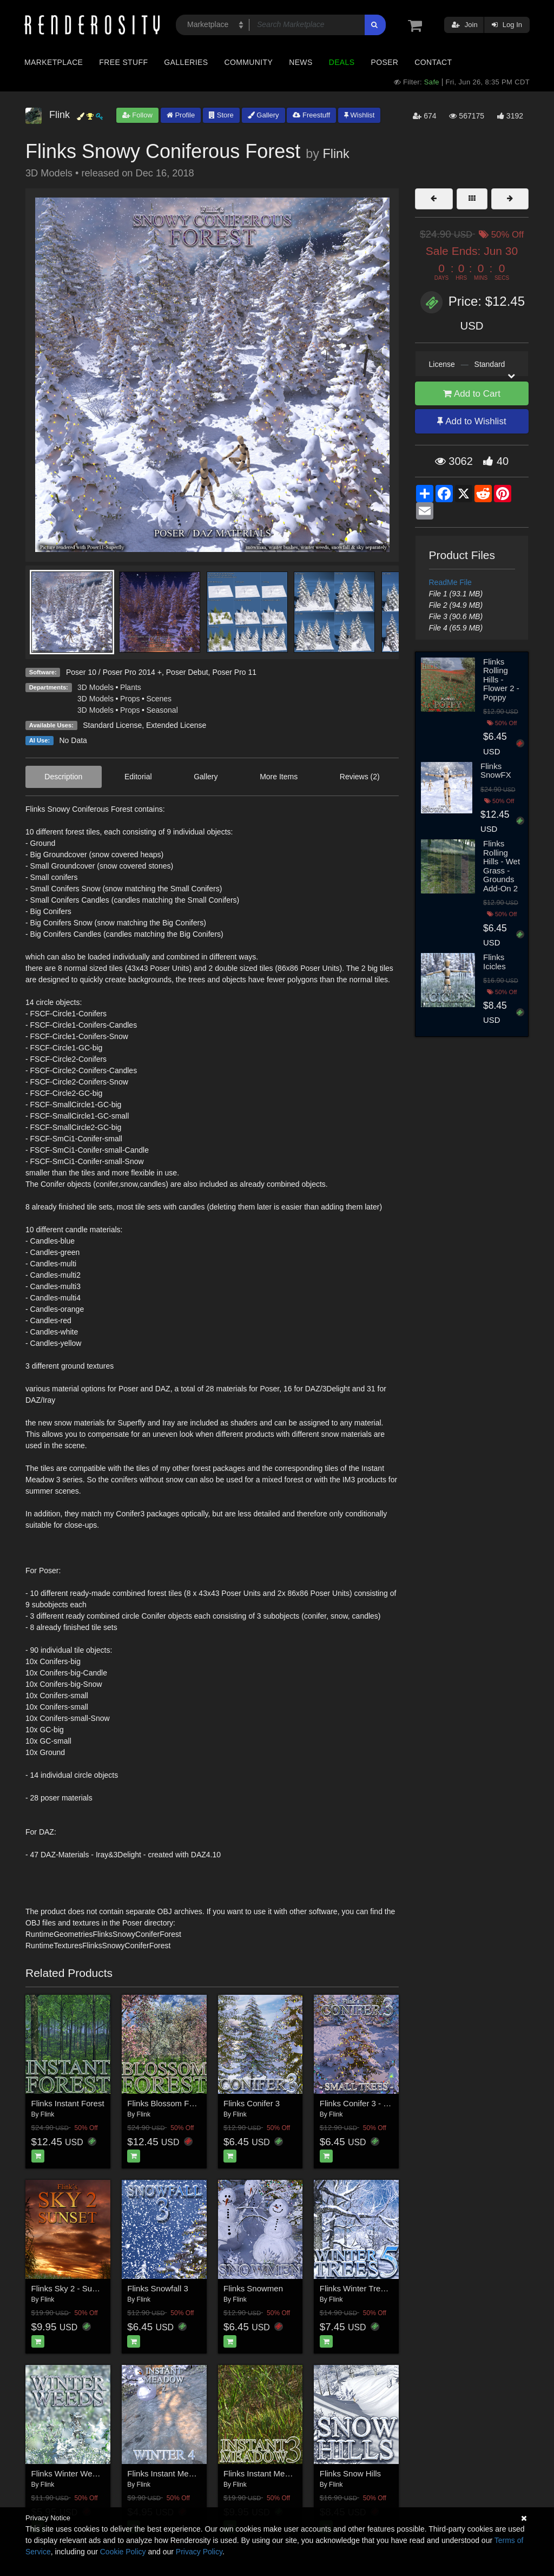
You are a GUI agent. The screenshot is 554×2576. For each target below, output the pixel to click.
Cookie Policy (123, 2551)
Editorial (138, 776)
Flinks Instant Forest (67, 2103)
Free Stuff (123, 62)
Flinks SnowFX (495, 770)
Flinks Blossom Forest (167, 2103)
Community (249, 62)
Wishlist (359, 115)
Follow (137, 115)
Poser (384, 62)
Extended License (176, 725)
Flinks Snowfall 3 (157, 2288)
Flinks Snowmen (253, 2288)
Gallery (263, 115)
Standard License (112, 725)
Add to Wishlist (471, 421)
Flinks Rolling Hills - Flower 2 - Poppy (501, 679)
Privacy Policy (199, 2551)
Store (221, 115)
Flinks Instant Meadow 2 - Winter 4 (189, 2473)
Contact (433, 62)
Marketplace (53, 62)
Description (63, 776)
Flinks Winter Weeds (68, 2473)
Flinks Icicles (494, 961)
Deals (342, 62)
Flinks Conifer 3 (251, 2103)
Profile (181, 115)
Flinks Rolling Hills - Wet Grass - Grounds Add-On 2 (501, 866)
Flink (335, 154)
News (300, 62)
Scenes (159, 698)
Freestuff (311, 115)
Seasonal (161, 710)
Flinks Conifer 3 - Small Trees (373, 2103)
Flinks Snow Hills (350, 2473)
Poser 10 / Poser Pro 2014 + (114, 672)
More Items (279, 776)
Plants (130, 687)
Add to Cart (471, 394)
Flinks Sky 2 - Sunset (69, 2288)
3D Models (95, 687)
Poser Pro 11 (234, 672)
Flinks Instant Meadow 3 (267, 2473)
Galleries (186, 62)
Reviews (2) (360, 776)
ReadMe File (450, 582)
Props (130, 698)
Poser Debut (187, 672)
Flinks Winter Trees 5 (358, 2288)
